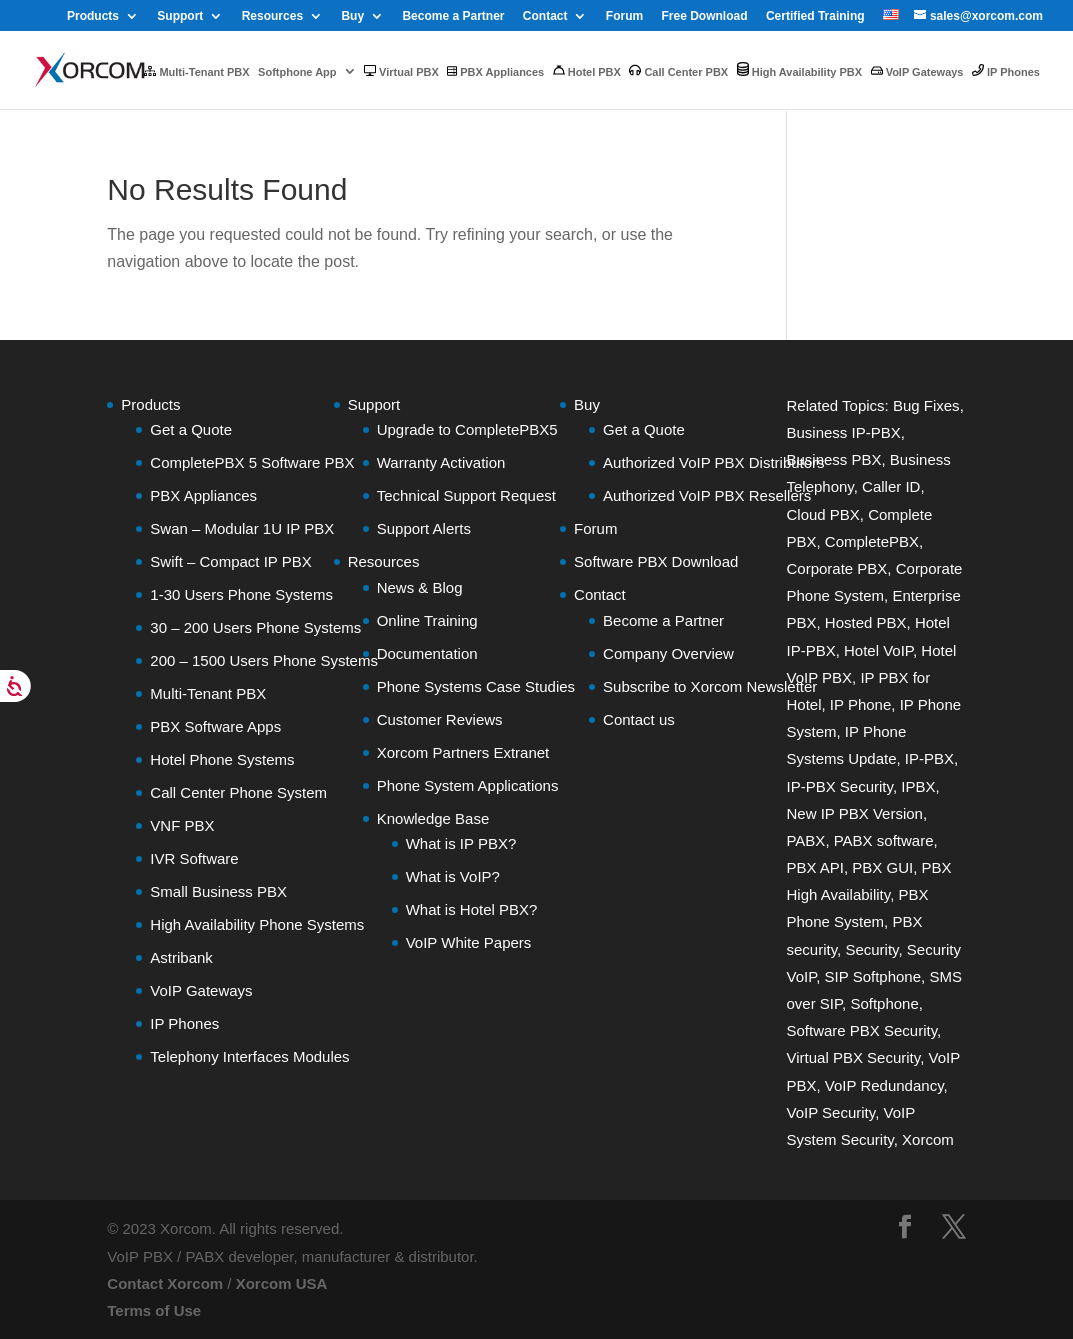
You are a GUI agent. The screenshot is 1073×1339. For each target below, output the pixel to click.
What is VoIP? (453, 876)
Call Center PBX (678, 71)
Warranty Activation (441, 462)
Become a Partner (453, 16)
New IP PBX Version (854, 813)
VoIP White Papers (469, 942)
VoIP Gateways (917, 71)
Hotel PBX (587, 71)
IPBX (918, 786)
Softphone (884, 1003)
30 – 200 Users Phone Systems (255, 627)
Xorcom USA (282, 1283)
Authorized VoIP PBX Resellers (707, 495)
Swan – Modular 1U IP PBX (242, 528)
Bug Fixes (926, 405)
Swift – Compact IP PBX (230, 561)
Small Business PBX (218, 891)
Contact (545, 16)
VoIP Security (830, 1112)
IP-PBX (929, 758)
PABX (805, 840)
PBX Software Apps (215, 726)
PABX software (884, 840)
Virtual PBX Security (853, 1057)
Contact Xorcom (165, 1283)
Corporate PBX (836, 568)
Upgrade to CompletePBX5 (467, 429)
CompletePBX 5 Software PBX (252, 462)
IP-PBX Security (839, 786)
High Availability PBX (800, 70)
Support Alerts (424, 528)
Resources (272, 16)
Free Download (705, 16)
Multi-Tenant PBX (196, 72)
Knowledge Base (433, 818)
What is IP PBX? (461, 843)
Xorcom (928, 1139)
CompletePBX (872, 541)
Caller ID (891, 486)
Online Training (427, 620)
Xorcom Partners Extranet (463, 752)
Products (93, 16)
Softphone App (297, 72)
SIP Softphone (873, 976)
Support (180, 16)
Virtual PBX (401, 71)
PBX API (815, 867)
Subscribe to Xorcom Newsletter (710, 686)
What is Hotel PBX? (472, 909)
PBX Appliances (495, 72)
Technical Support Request (466, 495)
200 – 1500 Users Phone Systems (264, 660)
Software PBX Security (861, 1030)
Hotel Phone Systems (222, 759)
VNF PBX (182, 825)
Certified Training (815, 16)
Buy (352, 16)
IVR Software (194, 858)
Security (871, 949)
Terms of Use (154, 1310)
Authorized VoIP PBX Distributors (714, 462)
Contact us (639, 719)
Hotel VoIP (878, 650)
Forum (624, 16)
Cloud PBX (822, 514)
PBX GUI (882, 867)
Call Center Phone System (238, 792)
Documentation (427, 653)
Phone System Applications (468, 785)
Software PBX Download (656, 561)
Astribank (181, 957)
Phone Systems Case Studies (476, 686)
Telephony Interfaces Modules (249, 1056)
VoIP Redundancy (884, 1085)
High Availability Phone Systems (257, 924)
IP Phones (1006, 71)
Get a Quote (191, 429)
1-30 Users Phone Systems (241, 594)
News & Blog (420, 587)
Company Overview (668, 653)
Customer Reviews (440, 719)
